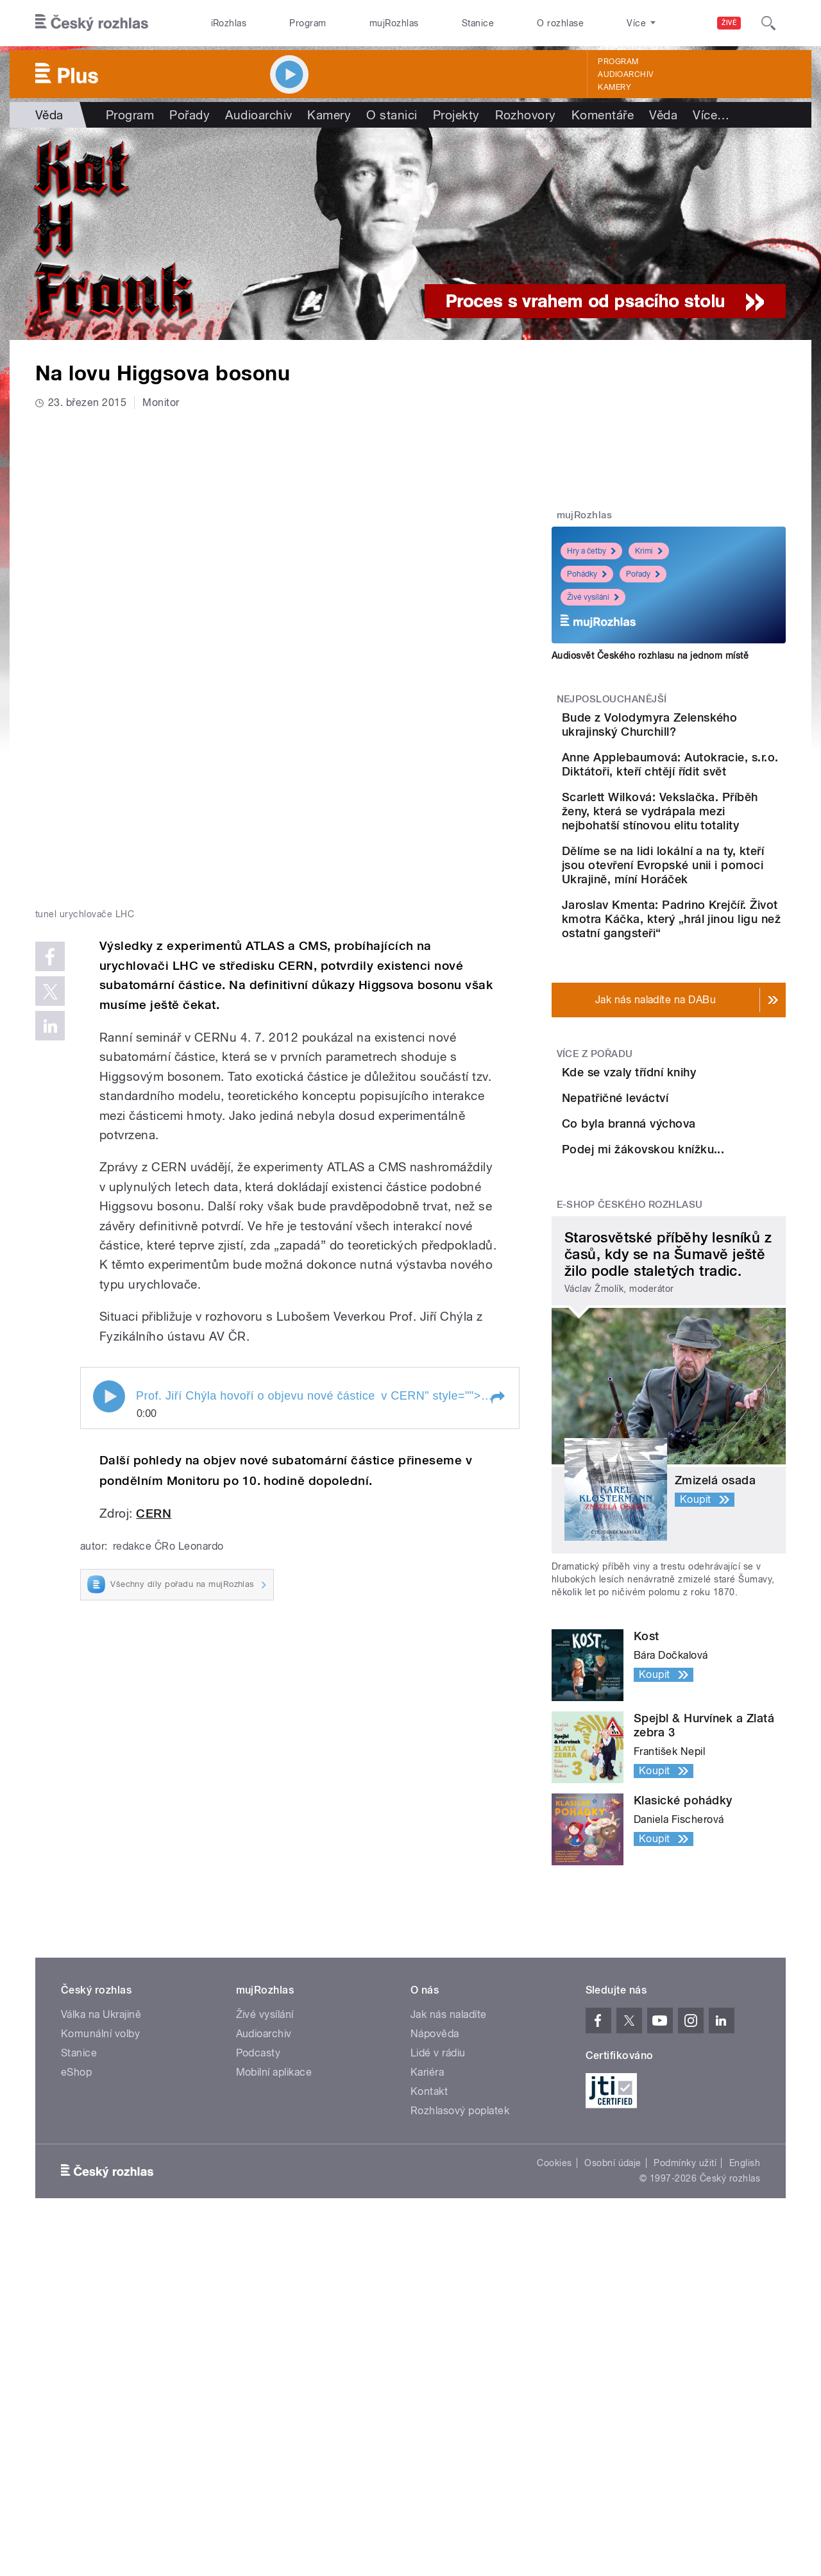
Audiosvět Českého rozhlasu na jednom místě (650, 655)
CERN (153, 1029)
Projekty (456, 115)
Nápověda (434, 2257)
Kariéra (427, 2296)
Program (307, 23)
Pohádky (587, 574)
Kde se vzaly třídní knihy (701, 1165)
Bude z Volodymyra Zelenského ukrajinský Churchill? (695, 731)
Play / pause (109, 912)
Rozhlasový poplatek (459, 2334)
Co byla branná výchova (701, 1282)
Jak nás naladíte (448, 2238)
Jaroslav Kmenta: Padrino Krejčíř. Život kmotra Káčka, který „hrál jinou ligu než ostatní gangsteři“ (706, 1005)
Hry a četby (591, 551)
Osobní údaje (612, 2387)
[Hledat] (768, 23)
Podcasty (258, 2277)
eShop (76, 2296)
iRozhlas (229, 23)
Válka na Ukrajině (101, 2238)
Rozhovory (525, 115)
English (744, 2387)
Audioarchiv (625, 74)
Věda (49, 115)
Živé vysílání (593, 597)
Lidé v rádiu (438, 2277)
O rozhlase (560, 23)
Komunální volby (100, 2257)
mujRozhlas (394, 23)
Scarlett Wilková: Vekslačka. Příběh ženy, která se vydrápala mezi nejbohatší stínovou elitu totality (701, 862)
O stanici (391, 115)
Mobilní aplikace (274, 2296)
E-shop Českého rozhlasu (630, 1428)
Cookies (554, 2387)
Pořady (189, 115)
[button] (497, 913)
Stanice (478, 23)
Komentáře (602, 115)
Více (711, 115)
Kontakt (429, 2315)
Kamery (614, 87)
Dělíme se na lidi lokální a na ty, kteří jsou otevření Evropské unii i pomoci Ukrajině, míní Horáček (704, 937)
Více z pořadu (595, 1147)
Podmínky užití (685, 2387)
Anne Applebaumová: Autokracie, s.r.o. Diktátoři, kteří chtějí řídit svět (708, 790)
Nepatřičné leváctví (687, 1223)
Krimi (649, 551)
